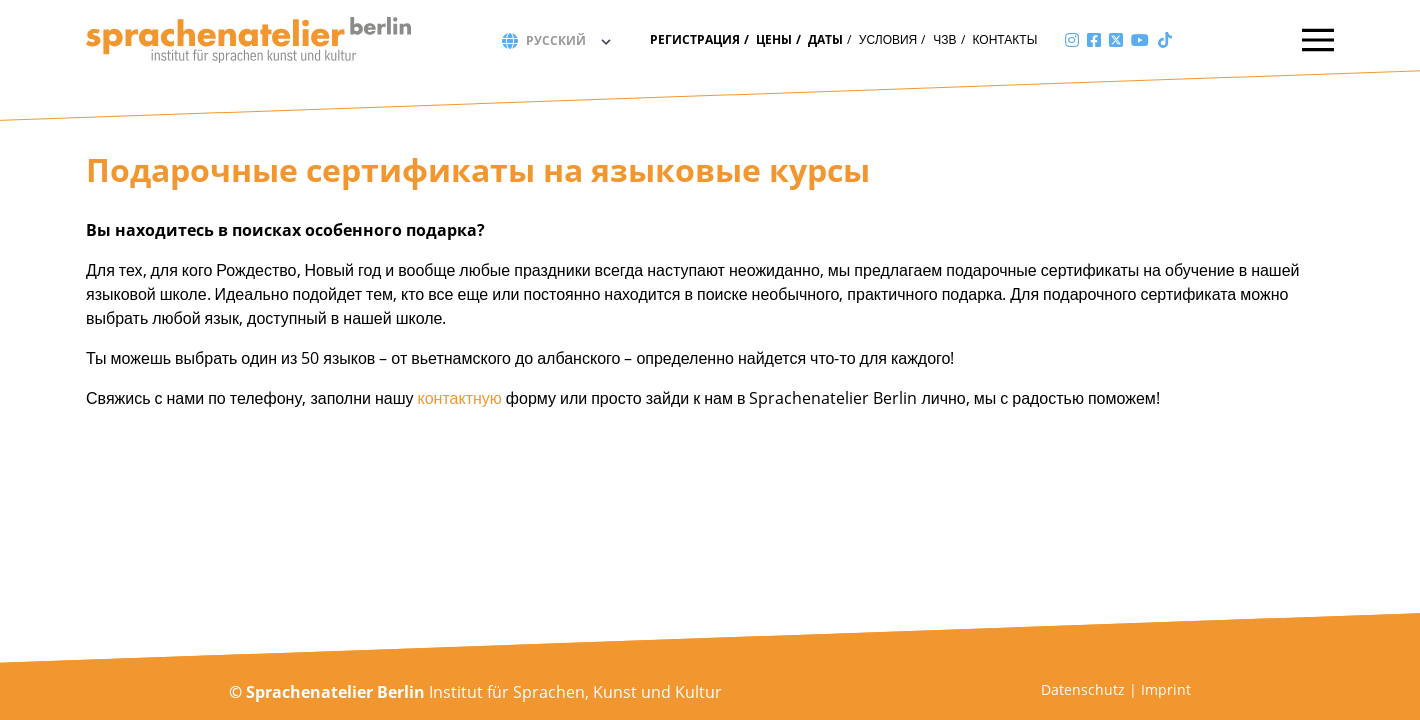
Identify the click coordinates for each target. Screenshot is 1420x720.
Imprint (1166, 689)
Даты (825, 39)
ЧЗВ (944, 39)
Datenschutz (1083, 689)
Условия (888, 39)
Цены (774, 39)
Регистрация (695, 39)
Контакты (1005, 39)
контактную (460, 398)
